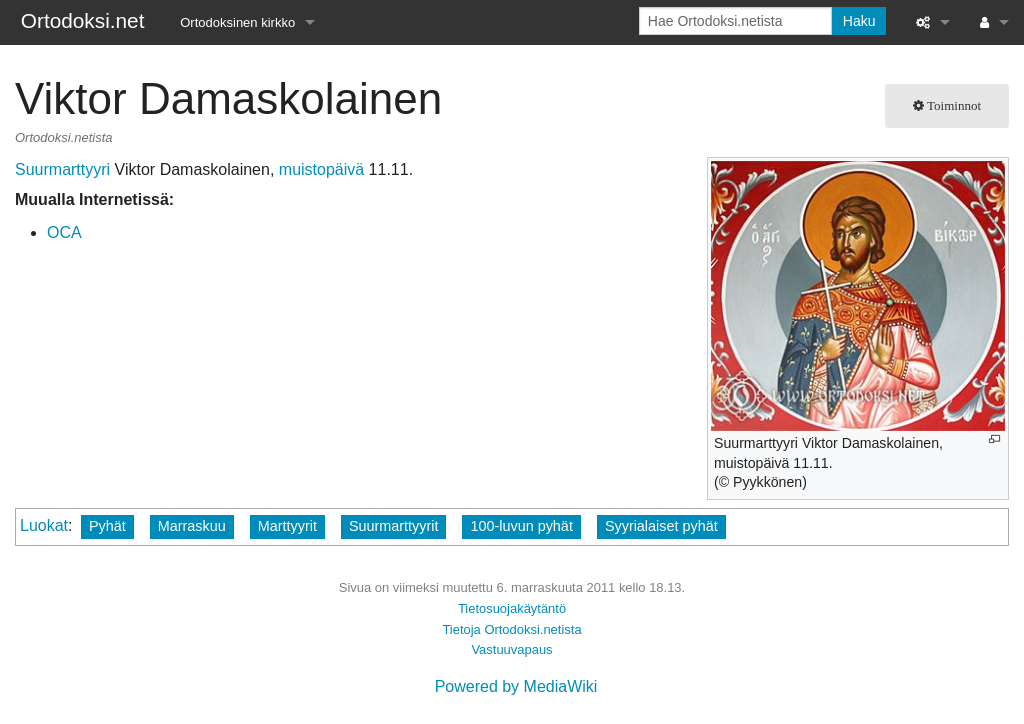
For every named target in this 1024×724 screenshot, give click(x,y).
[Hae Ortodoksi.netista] (735, 21)
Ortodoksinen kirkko (237, 22)
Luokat (44, 525)
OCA (64, 232)
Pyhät (107, 526)
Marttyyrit (287, 526)
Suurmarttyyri (62, 169)
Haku (859, 21)
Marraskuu (192, 526)
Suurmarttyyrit (394, 526)
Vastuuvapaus (511, 649)
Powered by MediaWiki (516, 686)
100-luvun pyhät (521, 526)
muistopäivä (321, 169)
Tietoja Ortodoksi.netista (511, 629)
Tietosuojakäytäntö (512, 608)
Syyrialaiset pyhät (661, 526)
